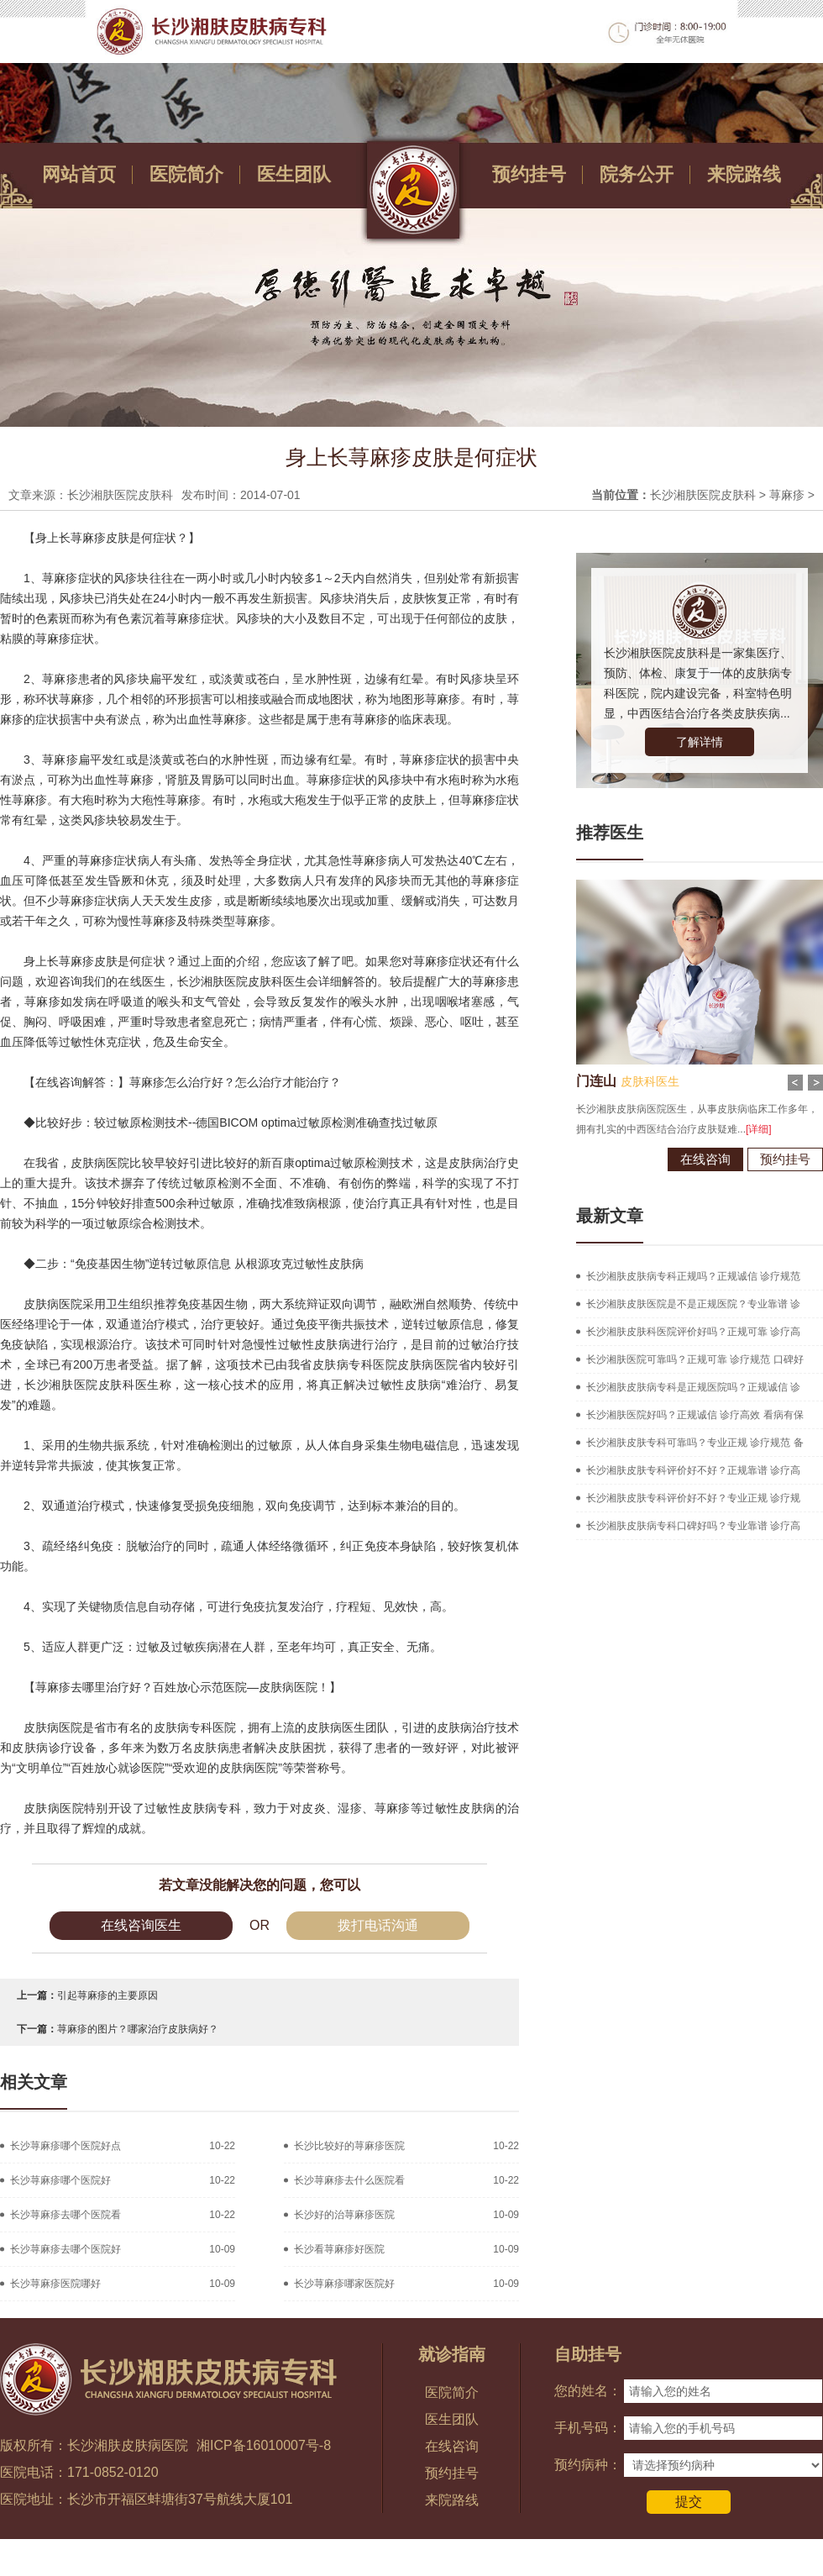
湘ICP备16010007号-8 (264, 2445)
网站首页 (79, 174)
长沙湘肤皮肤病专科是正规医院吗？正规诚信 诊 (693, 1387)
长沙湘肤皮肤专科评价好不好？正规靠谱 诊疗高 (693, 1470)
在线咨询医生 (141, 1925)
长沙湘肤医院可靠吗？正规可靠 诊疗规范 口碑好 (695, 1359)
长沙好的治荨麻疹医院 (344, 2215)
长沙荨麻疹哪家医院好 (344, 2283)
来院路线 (744, 174)
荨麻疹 (787, 495)
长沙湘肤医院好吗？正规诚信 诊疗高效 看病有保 (695, 1415)
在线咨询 (699, 1159)
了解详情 (699, 742)
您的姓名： (587, 2391)
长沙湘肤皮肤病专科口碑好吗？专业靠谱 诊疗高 (693, 1526)
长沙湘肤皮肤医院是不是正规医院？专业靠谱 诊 (693, 1304)
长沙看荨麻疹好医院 (339, 2249)
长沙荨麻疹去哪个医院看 (65, 2215)
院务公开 (637, 174)
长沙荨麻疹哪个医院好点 (65, 2146)
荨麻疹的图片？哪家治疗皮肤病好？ (137, 2029)
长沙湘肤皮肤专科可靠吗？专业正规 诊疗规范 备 (695, 1442)
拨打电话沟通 (378, 1925)
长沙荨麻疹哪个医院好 (60, 2180)
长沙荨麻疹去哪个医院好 (65, 2249)
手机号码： (587, 2428)
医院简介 (186, 174)
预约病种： (587, 2465)
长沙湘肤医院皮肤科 (703, 495)
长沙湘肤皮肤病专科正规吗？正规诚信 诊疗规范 (693, 1276)
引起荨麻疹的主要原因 (107, 1995)
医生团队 (294, 174)
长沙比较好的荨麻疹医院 (349, 2146)
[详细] (752, 1129)
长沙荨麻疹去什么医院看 (349, 2180)
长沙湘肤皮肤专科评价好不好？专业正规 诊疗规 (693, 1498)
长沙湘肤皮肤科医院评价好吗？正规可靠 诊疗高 (693, 1332)
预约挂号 (529, 174)
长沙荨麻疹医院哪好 (55, 2283)
